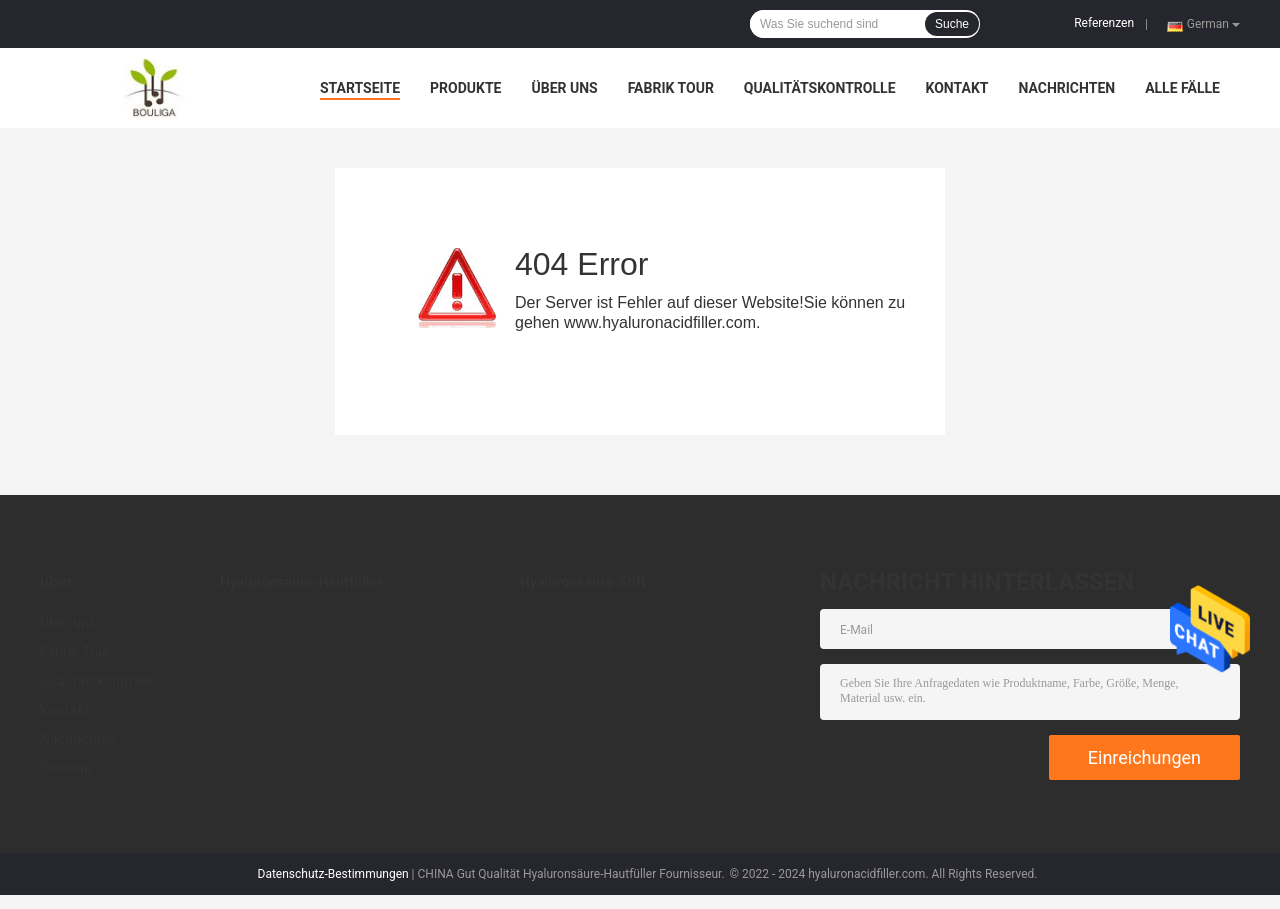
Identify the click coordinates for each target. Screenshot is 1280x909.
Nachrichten (1066, 88)
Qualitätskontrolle (820, 88)
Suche (952, 24)
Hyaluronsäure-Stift (583, 582)
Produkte (465, 88)
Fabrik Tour (671, 88)
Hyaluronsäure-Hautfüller (301, 582)
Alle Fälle (1182, 88)
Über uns (564, 88)
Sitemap (66, 768)
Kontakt (957, 88)
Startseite (360, 88)
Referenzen (1104, 23)
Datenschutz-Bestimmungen (333, 874)
